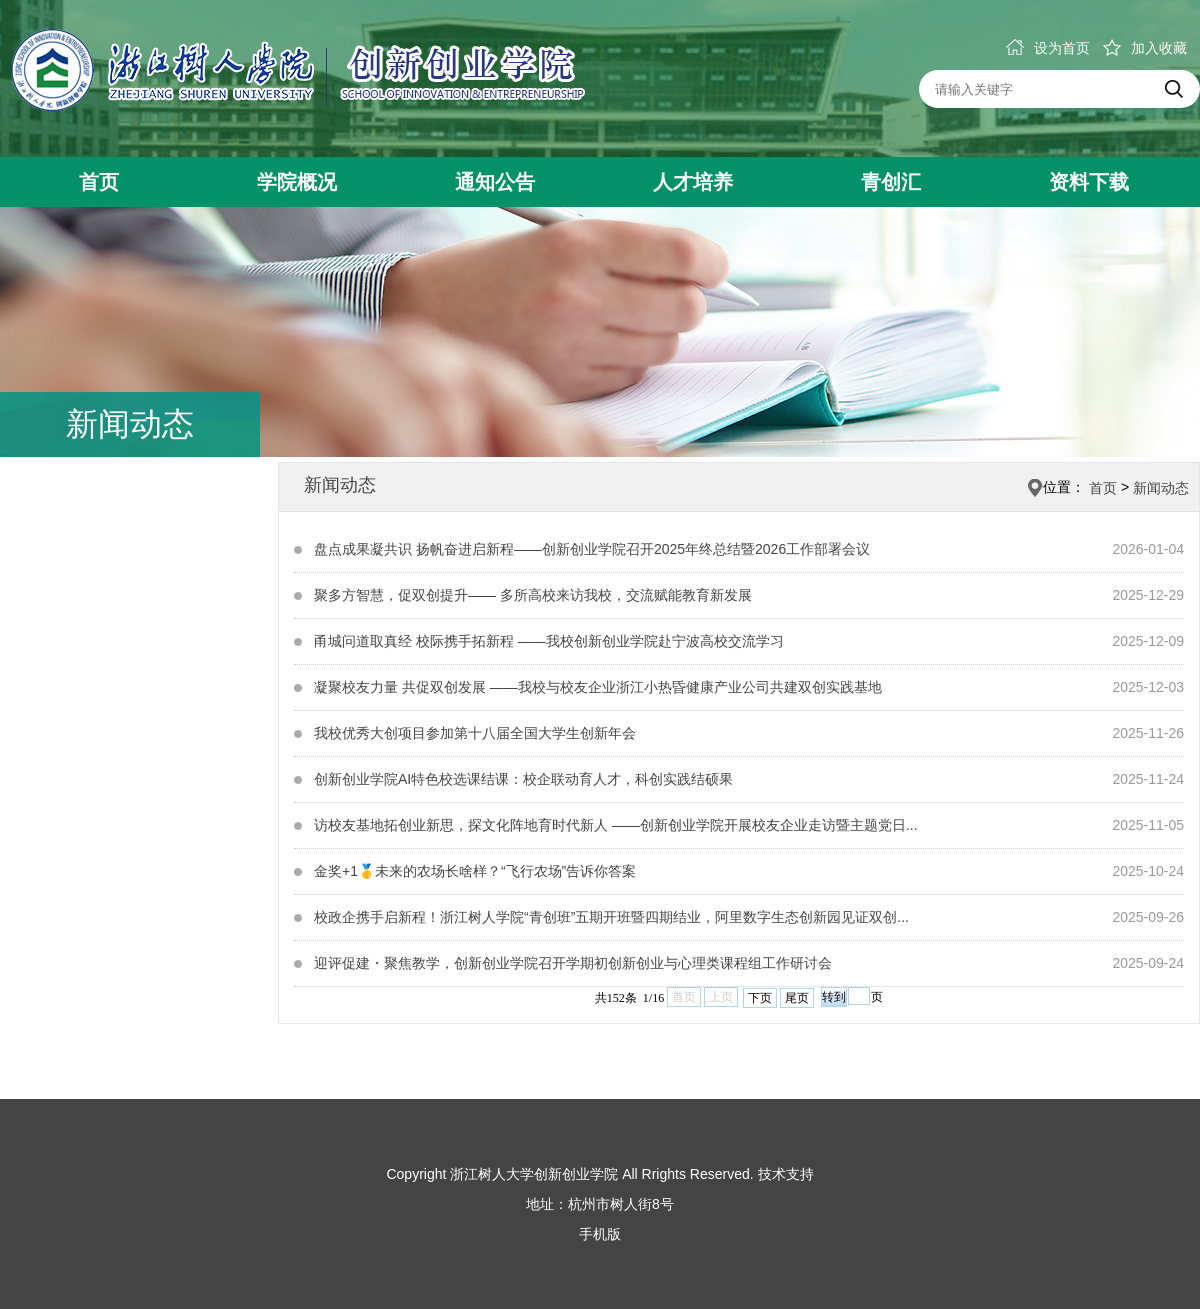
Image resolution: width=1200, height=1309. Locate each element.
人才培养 (693, 182)
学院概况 (297, 182)
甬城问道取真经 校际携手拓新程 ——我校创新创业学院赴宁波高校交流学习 (549, 641)
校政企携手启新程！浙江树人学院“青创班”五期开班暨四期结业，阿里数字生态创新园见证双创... (611, 917)
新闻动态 (1161, 488)
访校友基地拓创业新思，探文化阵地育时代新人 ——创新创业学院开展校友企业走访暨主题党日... (616, 825)
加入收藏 (1145, 48)
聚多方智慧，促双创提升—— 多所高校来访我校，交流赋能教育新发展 (533, 595)
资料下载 (1089, 182)
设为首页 (1048, 48)
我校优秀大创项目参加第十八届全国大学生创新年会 (475, 733)
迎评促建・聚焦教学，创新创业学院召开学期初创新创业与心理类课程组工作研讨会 (573, 963)
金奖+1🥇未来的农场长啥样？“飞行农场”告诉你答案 (475, 871)
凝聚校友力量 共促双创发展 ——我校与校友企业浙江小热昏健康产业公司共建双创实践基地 (598, 687)
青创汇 (891, 182)
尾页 (797, 998)
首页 (99, 182)
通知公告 (495, 182)
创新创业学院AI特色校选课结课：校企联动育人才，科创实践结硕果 (523, 779)
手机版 (600, 1234)
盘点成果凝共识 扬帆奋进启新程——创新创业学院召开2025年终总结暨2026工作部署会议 (592, 549)
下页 (760, 998)
